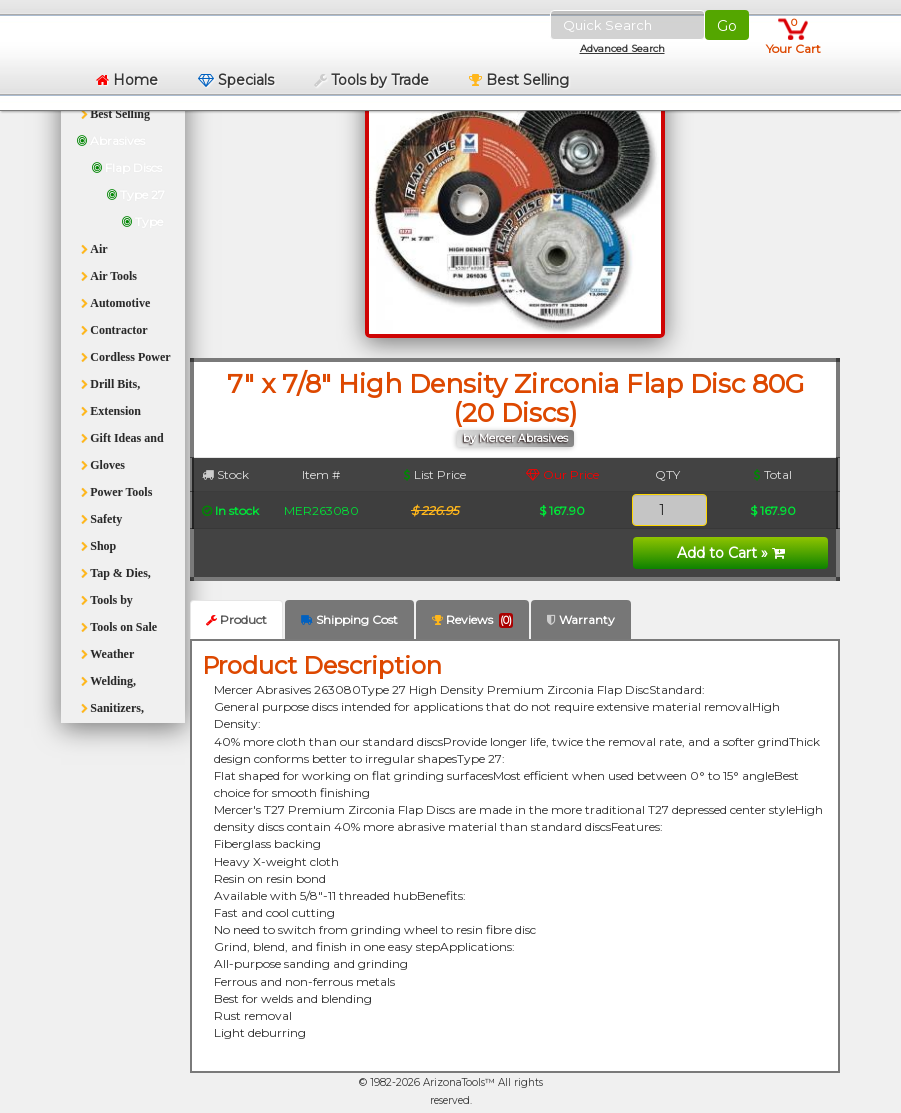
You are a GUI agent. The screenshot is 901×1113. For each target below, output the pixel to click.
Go (727, 26)
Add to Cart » (731, 553)
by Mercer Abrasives (515, 438)
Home (127, 80)
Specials (236, 80)
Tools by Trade (371, 80)
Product (236, 619)
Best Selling (519, 80)
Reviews (472, 620)
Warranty (581, 619)
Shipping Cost (349, 619)
